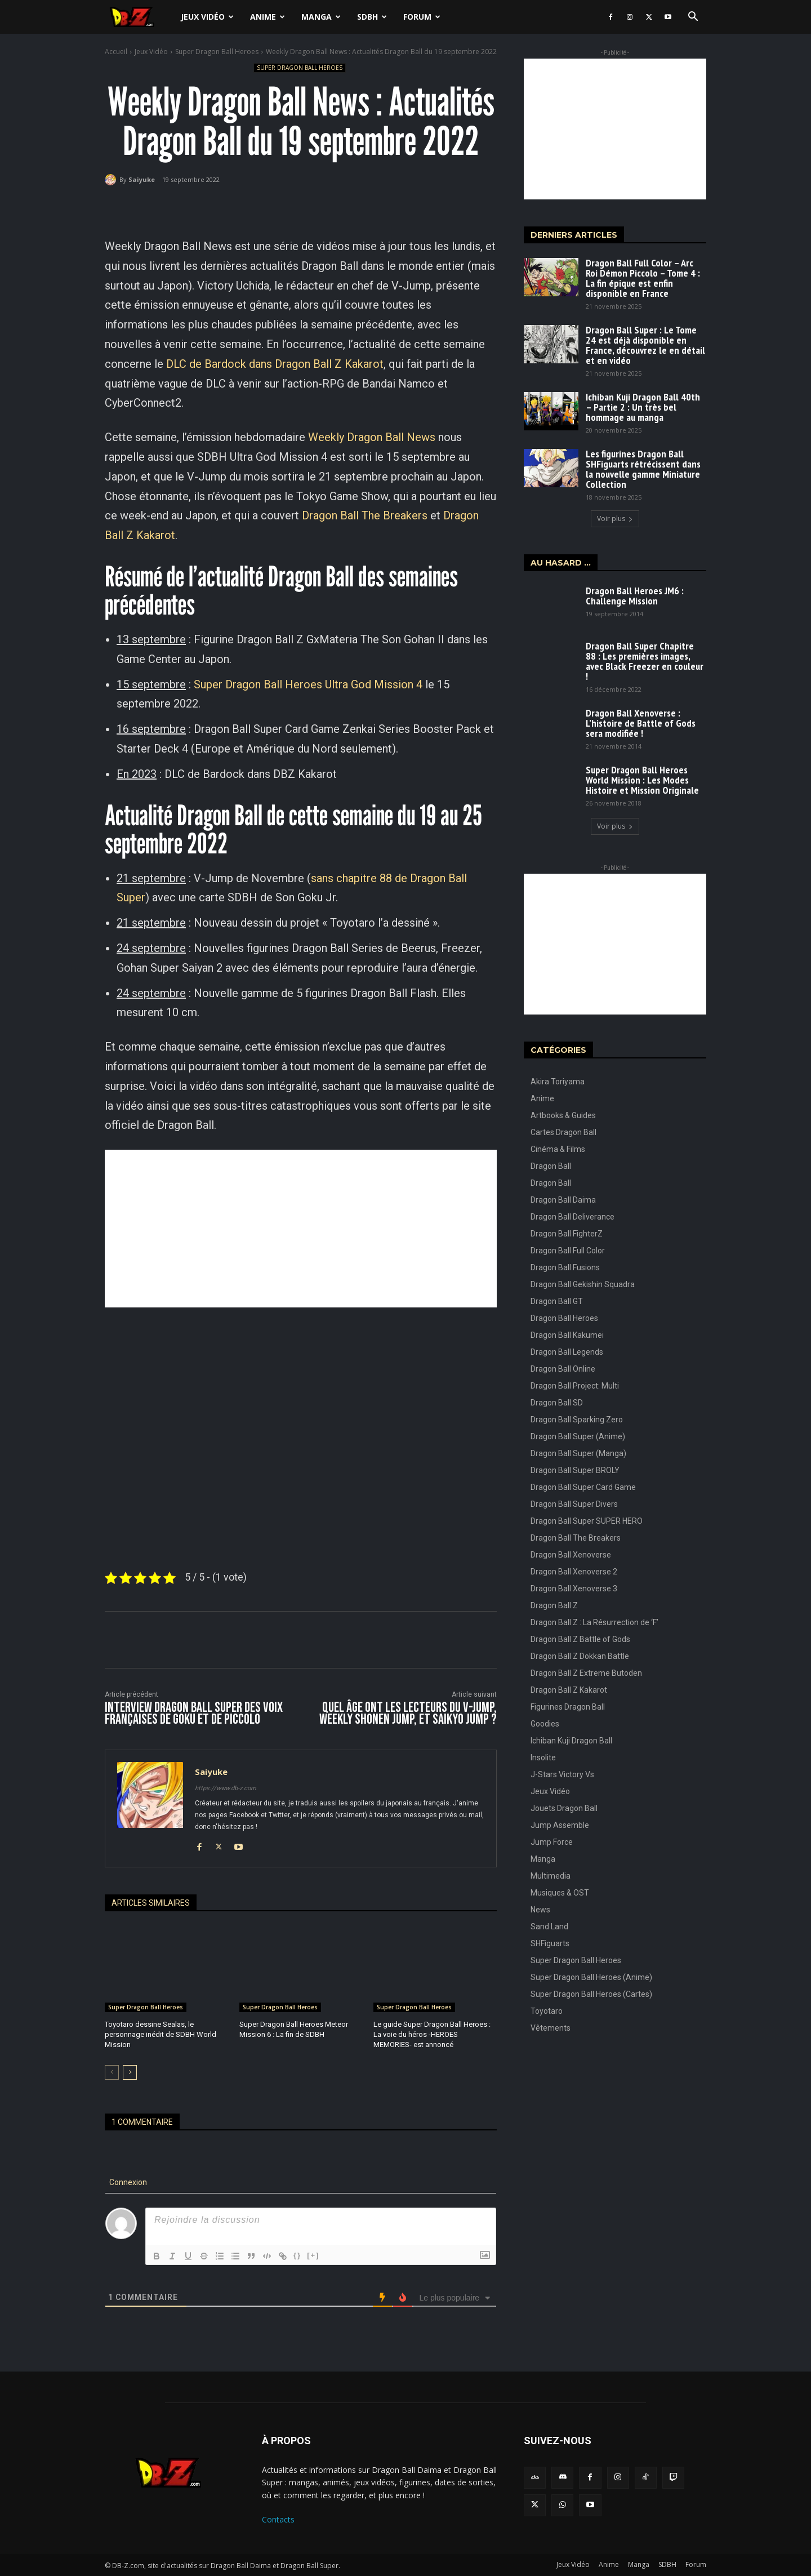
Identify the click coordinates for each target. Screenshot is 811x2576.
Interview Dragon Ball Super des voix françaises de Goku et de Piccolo (194, 1713)
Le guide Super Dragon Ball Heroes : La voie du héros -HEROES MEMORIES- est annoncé (432, 2034)
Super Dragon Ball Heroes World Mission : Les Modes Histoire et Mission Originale (642, 780)
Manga (321, 16)
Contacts (278, 2519)
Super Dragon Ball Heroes (217, 51)
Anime (267, 16)
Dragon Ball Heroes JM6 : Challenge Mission (635, 595)
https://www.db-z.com (225, 1788)
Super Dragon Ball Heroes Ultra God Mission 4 (308, 684)
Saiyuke (141, 179)
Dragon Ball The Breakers (364, 515)
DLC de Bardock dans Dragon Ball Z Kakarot (275, 364)
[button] (692, 17)
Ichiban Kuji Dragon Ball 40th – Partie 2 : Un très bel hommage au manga (643, 407)
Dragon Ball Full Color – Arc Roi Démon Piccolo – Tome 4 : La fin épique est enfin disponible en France (643, 278)
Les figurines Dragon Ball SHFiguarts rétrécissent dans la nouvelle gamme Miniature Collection (643, 469)
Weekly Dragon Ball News (371, 437)
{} (297, 2255)
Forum (421, 16)
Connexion (127, 2182)
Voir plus (615, 518)
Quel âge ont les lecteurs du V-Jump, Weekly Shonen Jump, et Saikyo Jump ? (408, 1713)
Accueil (116, 51)
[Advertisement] (301, 1228)
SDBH (372, 16)
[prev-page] (112, 2072)
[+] (313, 2255)
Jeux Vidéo (207, 16)
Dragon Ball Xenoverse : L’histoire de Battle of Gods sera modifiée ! (641, 723)
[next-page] (130, 2072)
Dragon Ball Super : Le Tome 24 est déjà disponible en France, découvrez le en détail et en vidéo (645, 345)
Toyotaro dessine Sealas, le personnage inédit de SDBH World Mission (160, 2034)
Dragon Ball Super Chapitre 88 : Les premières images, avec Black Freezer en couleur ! (644, 661)
